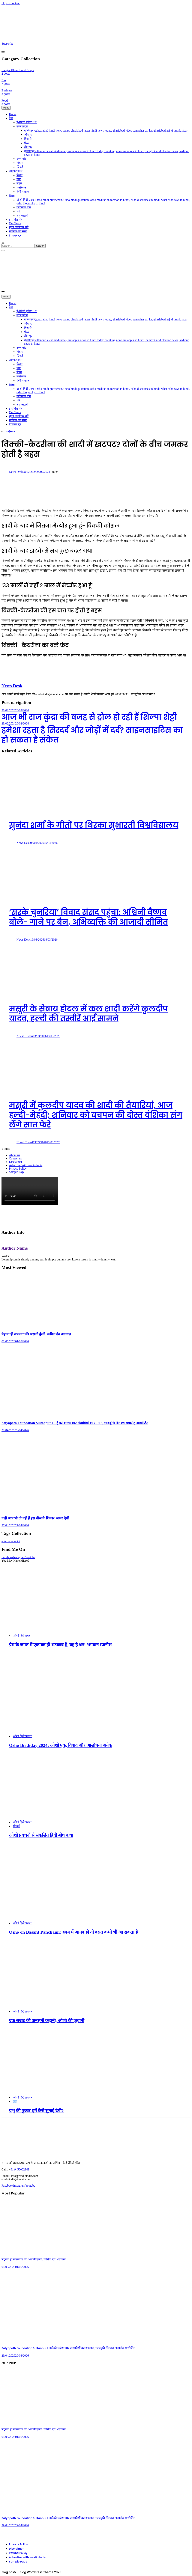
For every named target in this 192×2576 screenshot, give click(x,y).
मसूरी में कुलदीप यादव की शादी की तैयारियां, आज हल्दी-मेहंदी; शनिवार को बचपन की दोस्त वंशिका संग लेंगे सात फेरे (95, 1115)
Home (12, 114)
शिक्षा (12, 195)
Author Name (15, 1248)
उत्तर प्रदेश (22, 126)
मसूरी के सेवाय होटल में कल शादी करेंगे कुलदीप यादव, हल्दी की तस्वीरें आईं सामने (88, 1014)
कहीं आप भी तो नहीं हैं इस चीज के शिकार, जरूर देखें (35, 1518)
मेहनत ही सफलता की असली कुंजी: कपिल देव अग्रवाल (36, 1334)
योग (18, 179)
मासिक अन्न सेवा (18, 231)
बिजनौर (28, 138)
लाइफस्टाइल (15, 171)
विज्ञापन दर (15, 235)
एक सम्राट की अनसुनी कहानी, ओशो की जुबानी (46, 2020)
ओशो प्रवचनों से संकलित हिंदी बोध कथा (41, 1835)
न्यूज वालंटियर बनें (18, 227)
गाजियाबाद (106, 130)
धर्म (18, 211)
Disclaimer (15, 1161)
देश (11, 118)
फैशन (19, 175)
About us (14, 1155)
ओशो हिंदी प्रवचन (22, 1635)
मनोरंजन (21, 187)
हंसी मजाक (22, 191)
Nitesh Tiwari (24, 1036)
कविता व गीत (23, 207)
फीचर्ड (19, 166)
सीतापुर (28, 147)
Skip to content (11, 3)
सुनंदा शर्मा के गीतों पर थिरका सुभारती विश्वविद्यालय (93, 825)
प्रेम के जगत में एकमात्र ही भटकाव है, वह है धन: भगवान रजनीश (60, 1644)
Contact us (15, 1158)
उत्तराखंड (21, 158)
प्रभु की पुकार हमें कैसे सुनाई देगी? (36, 2110)
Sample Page (17, 1171)
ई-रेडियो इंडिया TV (26, 122)
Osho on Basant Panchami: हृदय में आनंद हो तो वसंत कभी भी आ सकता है (73, 1932)
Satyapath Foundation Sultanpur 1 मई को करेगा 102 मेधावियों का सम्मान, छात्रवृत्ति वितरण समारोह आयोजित (75, 1423)
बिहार (19, 162)
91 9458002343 (19, 2169)
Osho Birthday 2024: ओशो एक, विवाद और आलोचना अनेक (60, 1745)
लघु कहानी (22, 215)
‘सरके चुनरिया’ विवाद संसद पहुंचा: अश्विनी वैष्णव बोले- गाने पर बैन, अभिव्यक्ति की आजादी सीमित (88, 917)
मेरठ (26, 142)
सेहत (19, 183)
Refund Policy (18, 2553)
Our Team (15, 223)
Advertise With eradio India (25, 1165)
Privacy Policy (18, 1168)
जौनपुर (28, 134)
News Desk (16, 471)
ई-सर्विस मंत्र (15, 219)
